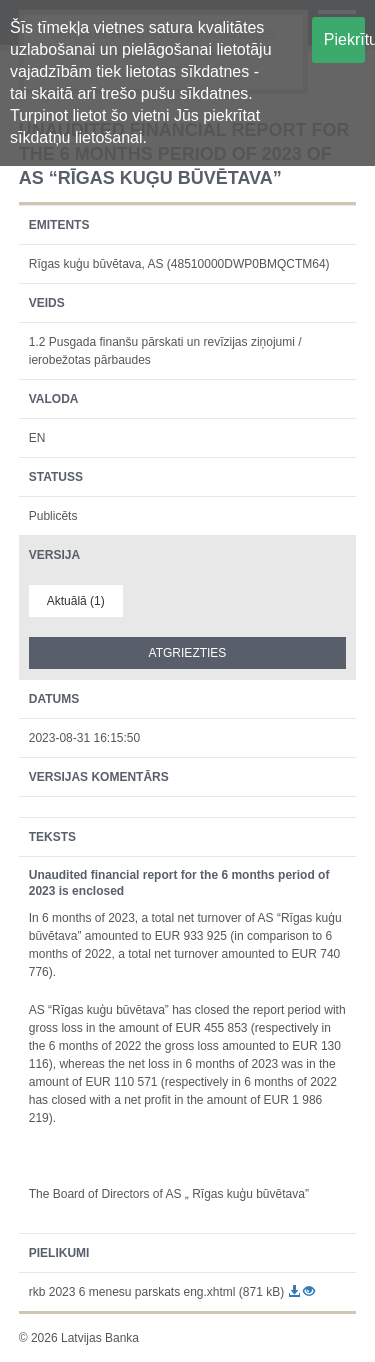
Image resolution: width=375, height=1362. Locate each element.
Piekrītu (344, 39)
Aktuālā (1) (76, 601)
